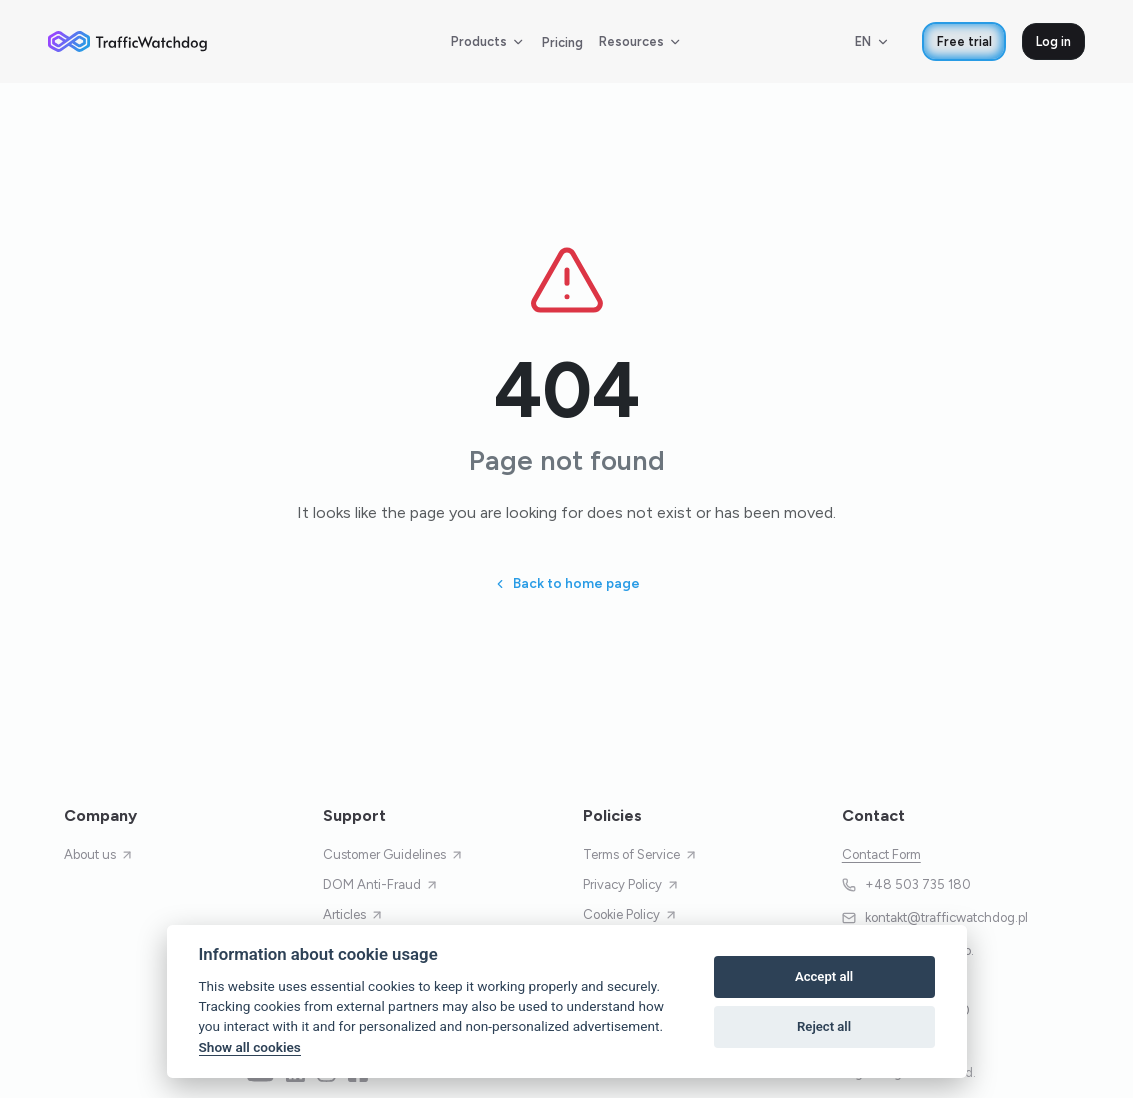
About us (99, 854)
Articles (353, 914)
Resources (641, 41)
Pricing (562, 42)
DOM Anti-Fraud (381, 884)
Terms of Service (640, 854)
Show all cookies (250, 1047)
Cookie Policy (630, 914)
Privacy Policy (631, 884)
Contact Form (881, 854)
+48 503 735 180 (907, 884)
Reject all (824, 1026)
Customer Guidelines (393, 854)
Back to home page (566, 583)
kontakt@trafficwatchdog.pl (935, 917)
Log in (1053, 41)
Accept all (824, 976)
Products (488, 41)
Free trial (964, 41)
